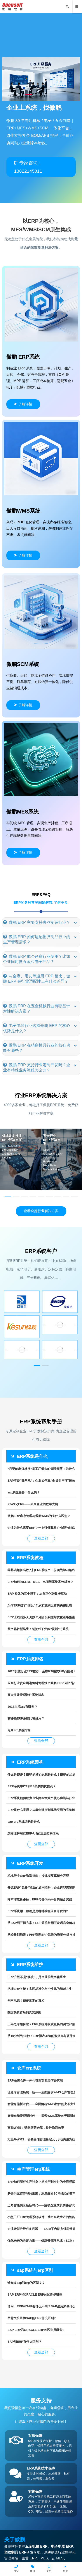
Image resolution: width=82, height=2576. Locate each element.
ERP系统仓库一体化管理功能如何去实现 (35, 1791)
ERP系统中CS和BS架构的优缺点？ (31, 1497)
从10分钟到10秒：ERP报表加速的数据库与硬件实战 (43, 1747)
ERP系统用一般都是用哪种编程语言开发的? (37, 1622)
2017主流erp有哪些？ (22, 1417)
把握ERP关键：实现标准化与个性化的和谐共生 (39, 1699)
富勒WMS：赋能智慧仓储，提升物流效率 (35, 1838)
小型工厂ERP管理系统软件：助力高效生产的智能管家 (44, 1928)
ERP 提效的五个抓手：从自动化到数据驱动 (36, 1304)
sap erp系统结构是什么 (23, 1532)
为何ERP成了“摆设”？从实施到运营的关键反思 (39, 1316)
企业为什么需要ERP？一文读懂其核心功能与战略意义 (44, 1238)
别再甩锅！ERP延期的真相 (25, 1711)
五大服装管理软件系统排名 (25, 1405)
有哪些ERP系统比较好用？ (25, 1429)
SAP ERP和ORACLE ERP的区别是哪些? (35, 2040)
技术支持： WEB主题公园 (52, 2548)
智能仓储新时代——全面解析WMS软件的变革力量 (41, 1815)
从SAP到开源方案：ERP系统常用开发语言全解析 (41, 1634)
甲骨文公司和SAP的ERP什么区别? (31, 2029)
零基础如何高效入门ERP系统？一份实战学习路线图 (42, 1281)
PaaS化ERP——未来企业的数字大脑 (32, 1215)
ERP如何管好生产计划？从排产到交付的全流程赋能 (42, 1892)
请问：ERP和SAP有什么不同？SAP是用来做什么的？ (44, 2017)
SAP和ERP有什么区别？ (24, 2052)
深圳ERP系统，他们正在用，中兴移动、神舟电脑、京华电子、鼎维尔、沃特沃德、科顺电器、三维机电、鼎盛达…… (41, 980)
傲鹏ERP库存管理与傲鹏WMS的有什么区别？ (38, 1227)
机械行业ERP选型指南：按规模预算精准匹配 (38, 1586)
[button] (28, 94)
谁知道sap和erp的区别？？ (26, 1993)
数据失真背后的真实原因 (24, 1723)
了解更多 (61, 613)
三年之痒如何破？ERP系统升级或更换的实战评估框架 (44, 1735)
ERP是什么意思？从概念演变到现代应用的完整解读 (42, 1520)
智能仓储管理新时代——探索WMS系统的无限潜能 (41, 1826)
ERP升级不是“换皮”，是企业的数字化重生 (36, 1688)
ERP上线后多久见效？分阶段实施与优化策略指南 (41, 1328)
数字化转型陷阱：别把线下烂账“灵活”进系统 (38, 1340)
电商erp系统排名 (19, 1441)
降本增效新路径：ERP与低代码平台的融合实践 (39, 1610)
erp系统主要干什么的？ (23, 1203)
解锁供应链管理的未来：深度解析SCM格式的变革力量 (44, 1904)
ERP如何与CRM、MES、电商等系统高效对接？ (40, 1292)
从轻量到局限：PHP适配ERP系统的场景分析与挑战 (42, 1645)
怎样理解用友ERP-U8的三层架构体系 (32, 1544)
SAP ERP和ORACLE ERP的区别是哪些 (34, 2005)
